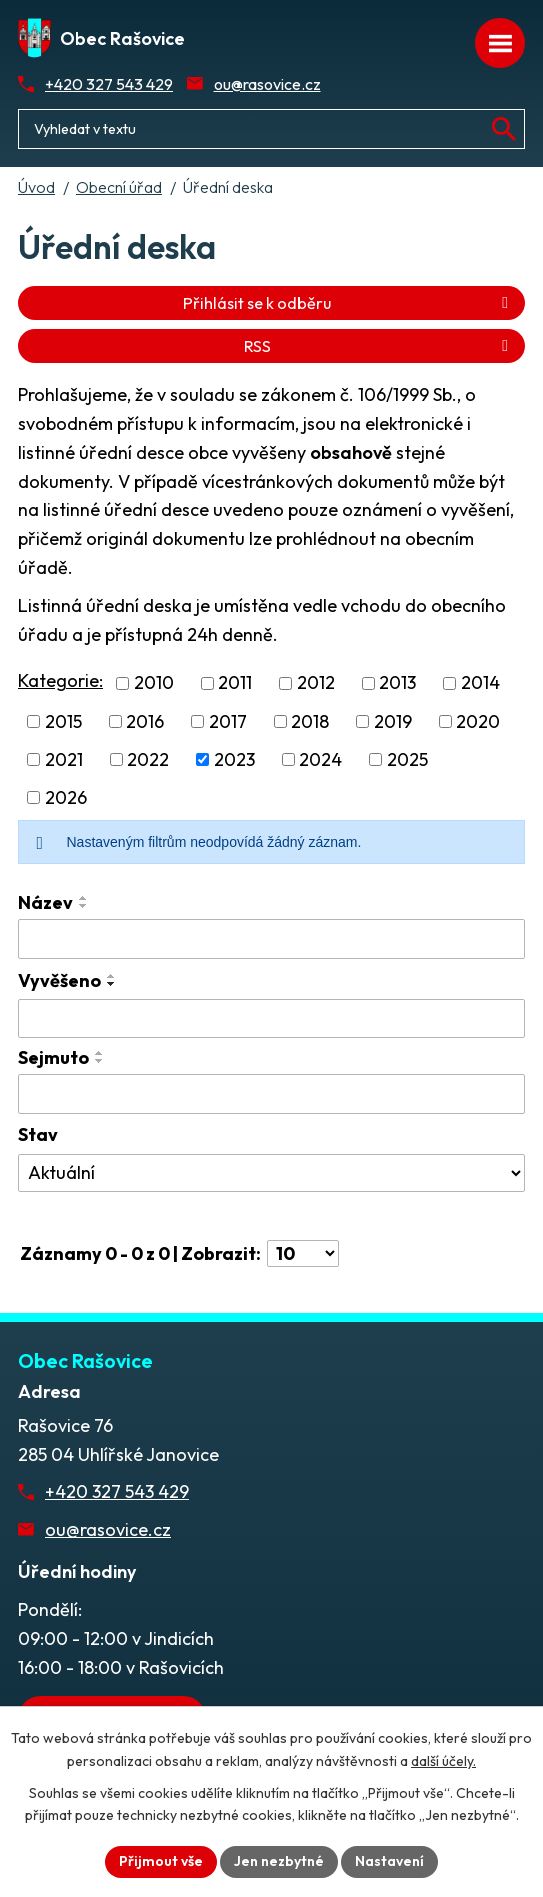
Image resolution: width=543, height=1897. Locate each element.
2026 (66, 797)
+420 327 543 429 (109, 84)
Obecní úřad (119, 187)
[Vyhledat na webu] (504, 129)
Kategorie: (60, 680)
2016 (145, 721)
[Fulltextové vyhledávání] (271, 129)
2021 (64, 759)
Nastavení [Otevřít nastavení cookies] (389, 1861)
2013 (397, 683)
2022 (148, 759)
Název (45, 902)
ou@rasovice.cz (267, 84)
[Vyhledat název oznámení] (271, 939)
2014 (480, 683)
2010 (154, 683)
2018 (310, 721)
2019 (393, 721)
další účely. (443, 1761)
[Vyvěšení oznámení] (271, 1019)
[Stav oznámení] (271, 1173)
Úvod (36, 187)
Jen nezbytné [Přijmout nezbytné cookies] (279, 1861)
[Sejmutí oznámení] (271, 1094)
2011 (235, 683)
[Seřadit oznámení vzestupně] (84, 898)
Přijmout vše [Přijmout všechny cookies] (161, 1861)
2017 (228, 721)
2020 (478, 721)
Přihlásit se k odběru (349, 303)
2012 (316, 683)
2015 (63, 721)
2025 (407, 759)
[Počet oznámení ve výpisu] (303, 1253)
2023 (234, 759)
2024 (320, 759)
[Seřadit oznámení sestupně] (84, 906)
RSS (379, 346)
